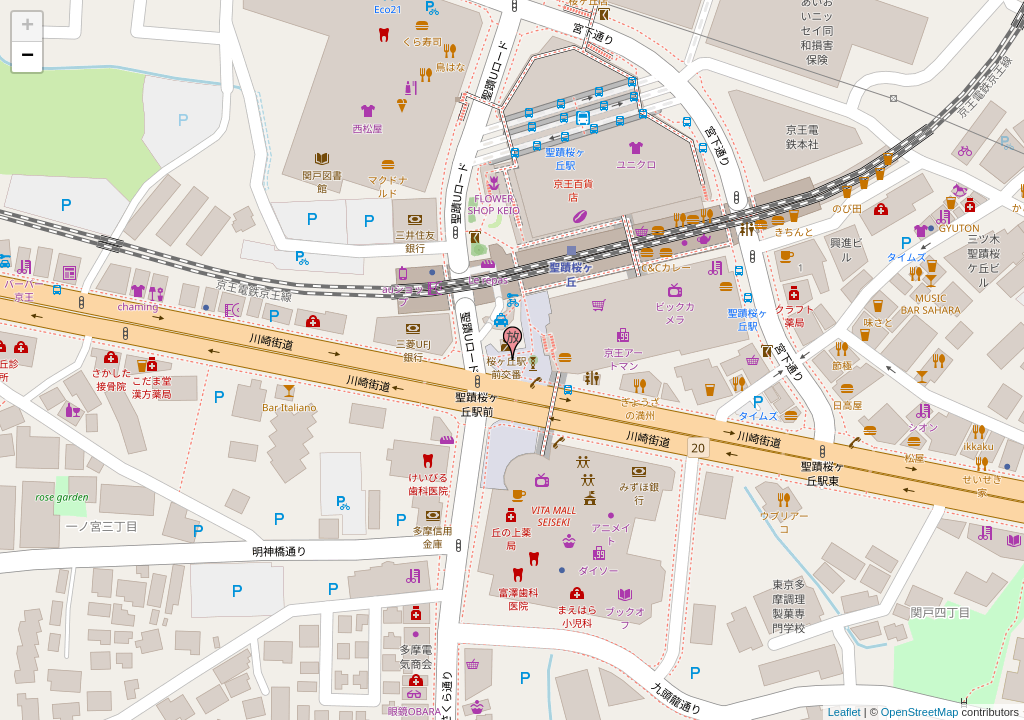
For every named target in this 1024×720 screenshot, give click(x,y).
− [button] (27, 57)
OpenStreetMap (920, 712)
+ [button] (27, 27)
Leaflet (844, 712)
